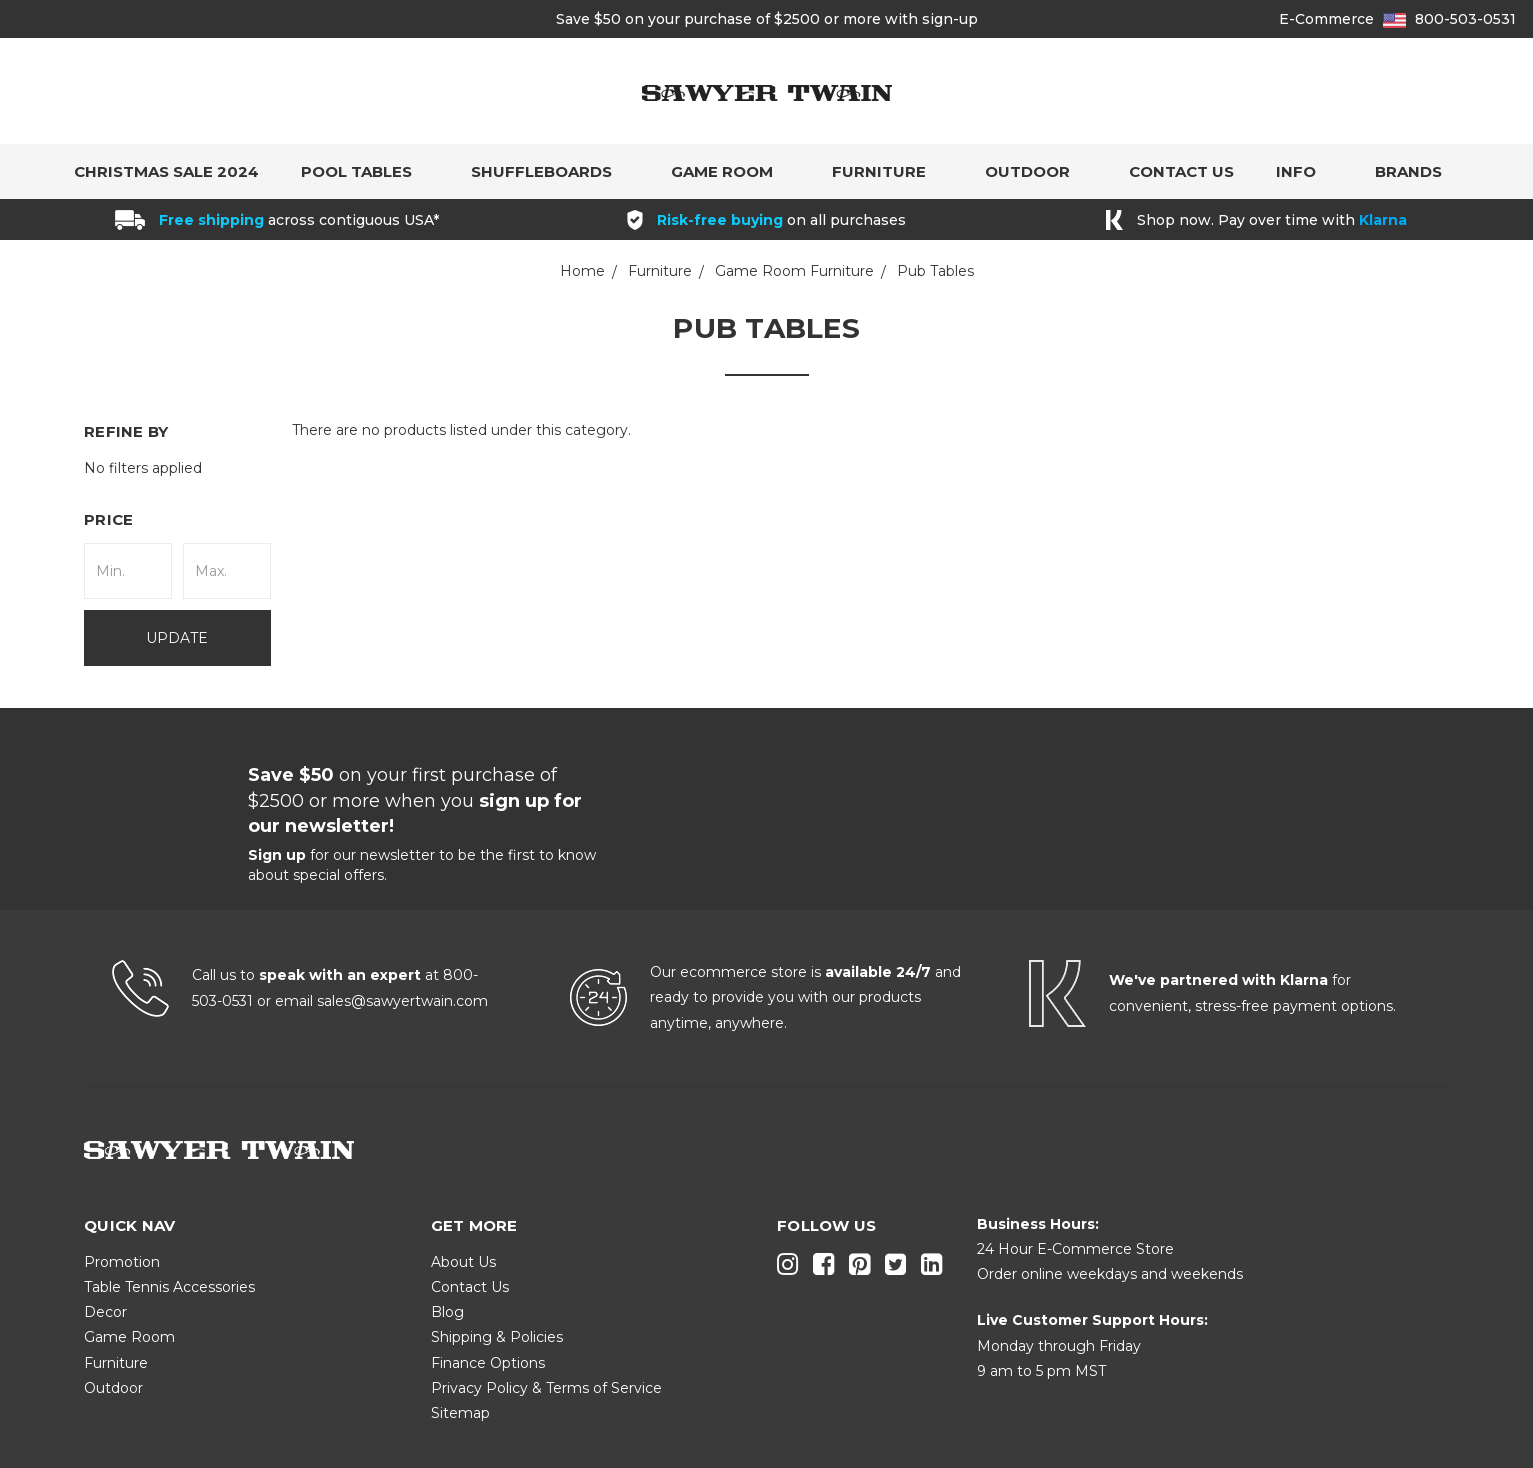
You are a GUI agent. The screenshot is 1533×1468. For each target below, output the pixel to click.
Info (1304, 171)
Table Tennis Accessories (169, 1287)
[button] (177, 520)
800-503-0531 (1465, 19)
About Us (463, 1262)
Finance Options (488, 1363)
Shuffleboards (550, 171)
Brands (1417, 171)
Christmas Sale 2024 (166, 171)
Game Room (730, 171)
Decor (105, 1312)
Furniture (887, 171)
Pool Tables (365, 171)
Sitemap (460, 1413)
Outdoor (1036, 171)
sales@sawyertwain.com (402, 1001)
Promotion (122, 1262)
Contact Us (1181, 171)
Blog (447, 1312)
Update (177, 638)
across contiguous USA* (299, 220)
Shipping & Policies (497, 1337)
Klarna (1383, 220)
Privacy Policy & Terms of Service (546, 1388)
